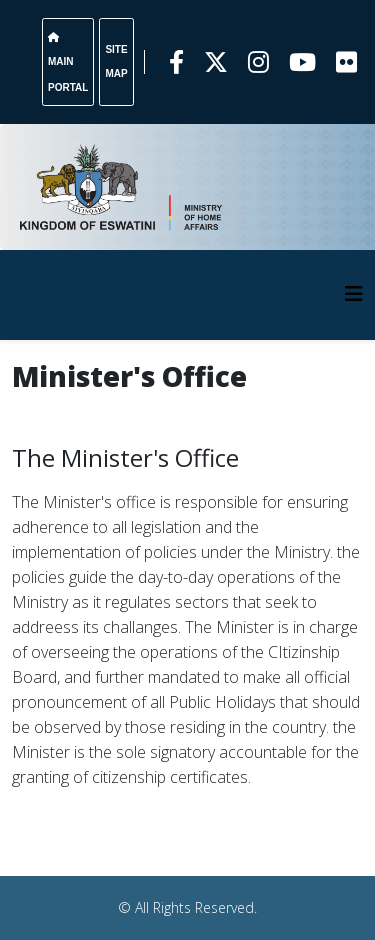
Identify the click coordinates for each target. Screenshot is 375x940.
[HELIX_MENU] (354, 293)
